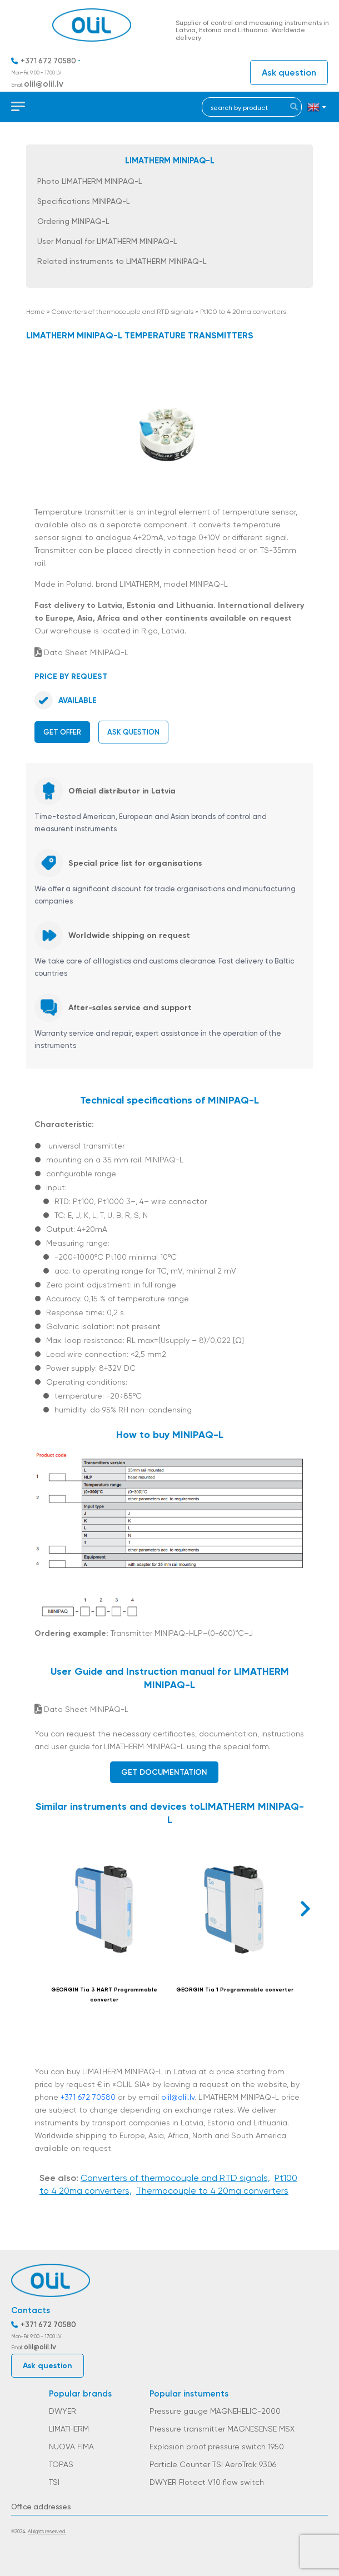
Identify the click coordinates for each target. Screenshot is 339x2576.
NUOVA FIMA (71, 2446)
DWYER (62, 2411)
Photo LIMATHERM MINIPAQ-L (89, 181)
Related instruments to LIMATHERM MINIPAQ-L (121, 261)
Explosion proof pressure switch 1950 (216, 2446)
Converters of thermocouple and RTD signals (122, 312)
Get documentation (164, 1772)
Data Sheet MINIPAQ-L (81, 652)
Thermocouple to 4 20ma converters (212, 2190)
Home (35, 312)
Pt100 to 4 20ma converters (243, 312)
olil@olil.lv (43, 84)
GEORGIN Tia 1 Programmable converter (234, 1989)
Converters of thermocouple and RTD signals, (175, 2178)
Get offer (62, 732)
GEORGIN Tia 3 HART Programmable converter (104, 1994)
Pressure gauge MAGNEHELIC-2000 (215, 2411)
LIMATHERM (69, 2428)
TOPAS (61, 2464)
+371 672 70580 (48, 61)
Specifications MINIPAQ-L (83, 201)
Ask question (289, 72)
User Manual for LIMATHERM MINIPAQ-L (107, 241)
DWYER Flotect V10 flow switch (206, 2482)
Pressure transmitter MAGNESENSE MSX (222, 2428)
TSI (54, 2482)
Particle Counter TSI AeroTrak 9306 (212, 2464)
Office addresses (41, 2507)
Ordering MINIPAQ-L (73, 221)
